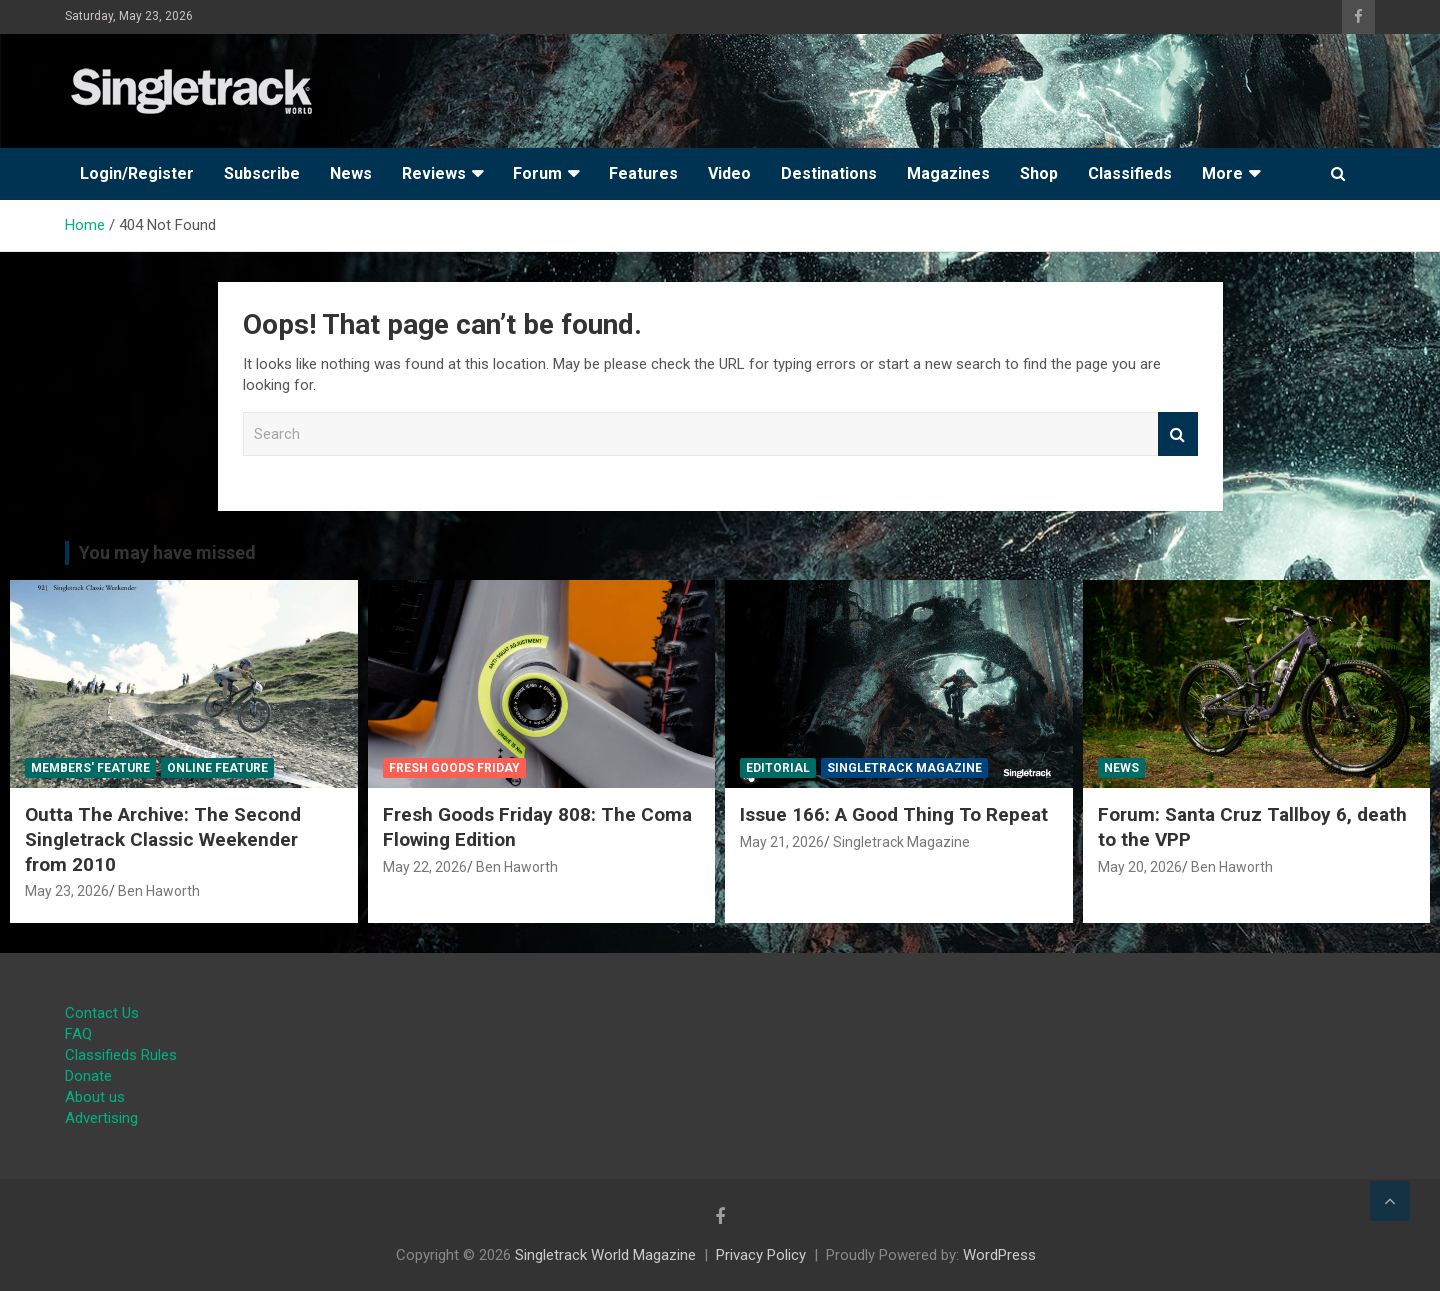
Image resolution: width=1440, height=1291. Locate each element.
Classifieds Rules (121, 1055)
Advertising (101, 1118)
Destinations (829, 173)
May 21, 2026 (782, 842)
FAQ (78, 1034)
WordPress (999, 1255)
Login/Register (137, 173)
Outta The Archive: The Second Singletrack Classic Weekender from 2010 (163, 839)
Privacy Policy (761, 1255)
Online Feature (217, 768)
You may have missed (167, 552)
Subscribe (262, 173)
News (351, 173)
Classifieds (1130, 173)
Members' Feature (90, 768)
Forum (537, 173)
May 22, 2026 (425, 867)
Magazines (948, 173)
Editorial (778, 768)
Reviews (434, 173)
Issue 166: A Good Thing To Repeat (894, 814)
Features (643, 173)
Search (1178, 434)
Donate (88, 1076)
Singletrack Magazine (904, 768)
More (1222, 173)
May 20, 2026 (1140, 867)
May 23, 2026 (67, 891)
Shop (1039, 173)
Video (729, 173)
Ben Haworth (159, 891)
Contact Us (102, 1013)
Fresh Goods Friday (454, 768)
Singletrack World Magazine (605, 1255)
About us (95, 1097)
